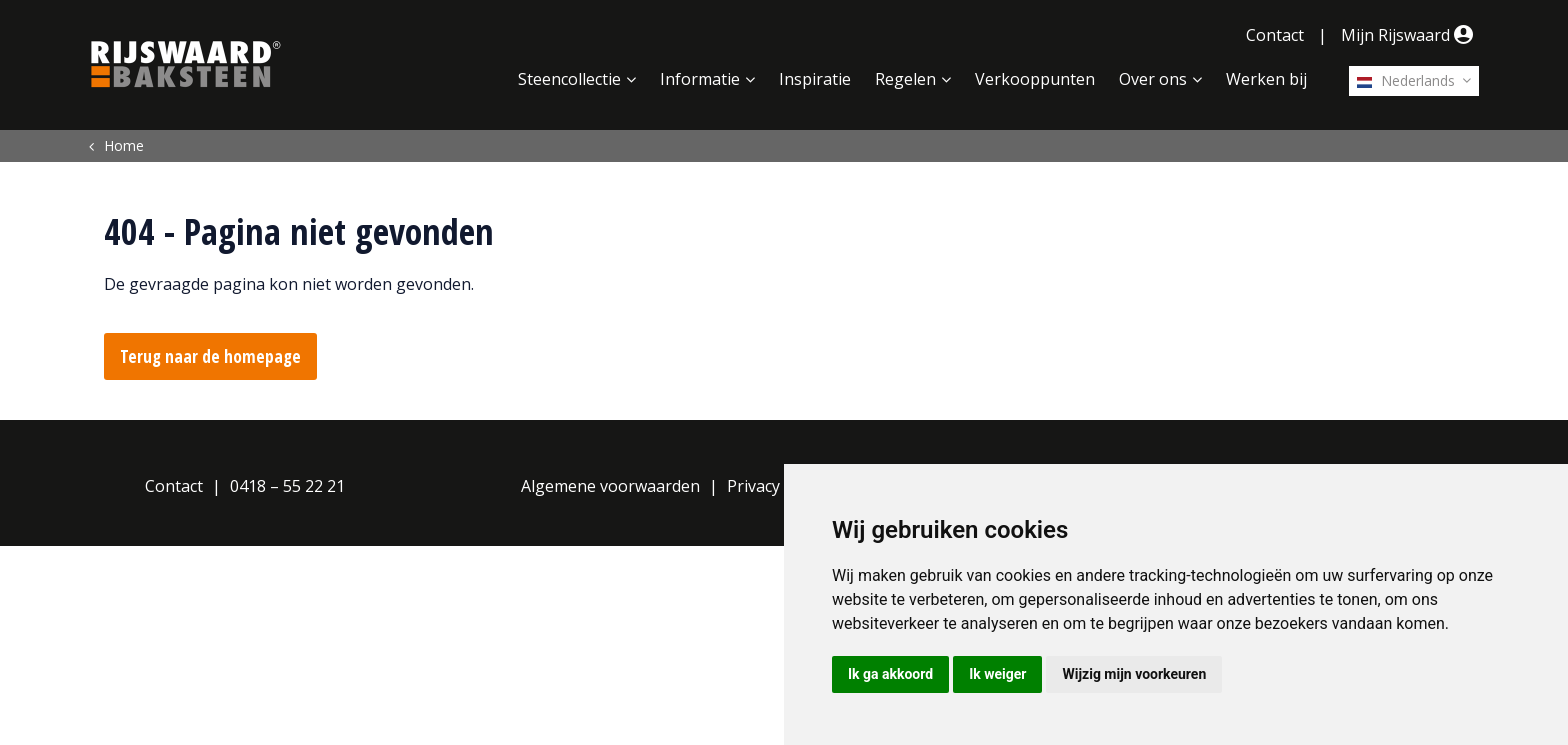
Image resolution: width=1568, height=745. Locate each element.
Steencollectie (569, 79)
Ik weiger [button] (997, 674)
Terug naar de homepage (210, 356)
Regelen (905, 79)
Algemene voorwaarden (610, 486)
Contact (1275, 35)
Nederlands (1406, 80)
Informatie (700, 79)
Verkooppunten (1035, 79)
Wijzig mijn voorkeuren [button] (1134, 674)
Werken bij (1266, 79)
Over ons (1153, 79)
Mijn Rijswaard (1410, 35)
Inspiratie (815, 79)
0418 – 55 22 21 (287, 486)
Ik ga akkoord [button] (890, 674)
